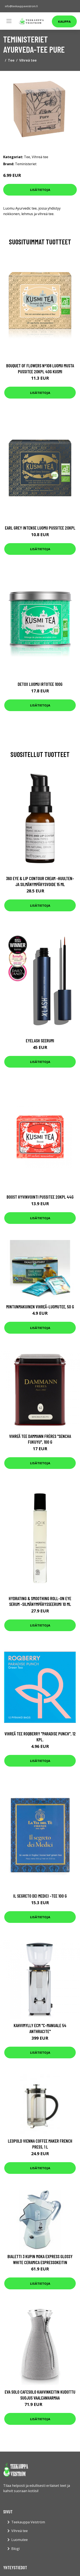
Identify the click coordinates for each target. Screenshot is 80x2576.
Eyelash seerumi (40, 1040)
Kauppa (64, 21)
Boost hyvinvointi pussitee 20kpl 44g (40, 1196)
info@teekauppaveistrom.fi (21, 6)
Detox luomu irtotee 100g (40, 684)
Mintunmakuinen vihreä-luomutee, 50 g (40, 1306)
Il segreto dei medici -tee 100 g (40, 1895)
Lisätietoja (40, 189)
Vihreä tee (28, 60)
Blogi (15, 2548)
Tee (11, 60)
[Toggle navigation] (9, 21)
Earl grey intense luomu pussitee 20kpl (40, 527)
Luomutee (19, 2539)
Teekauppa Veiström (28, 2522)
